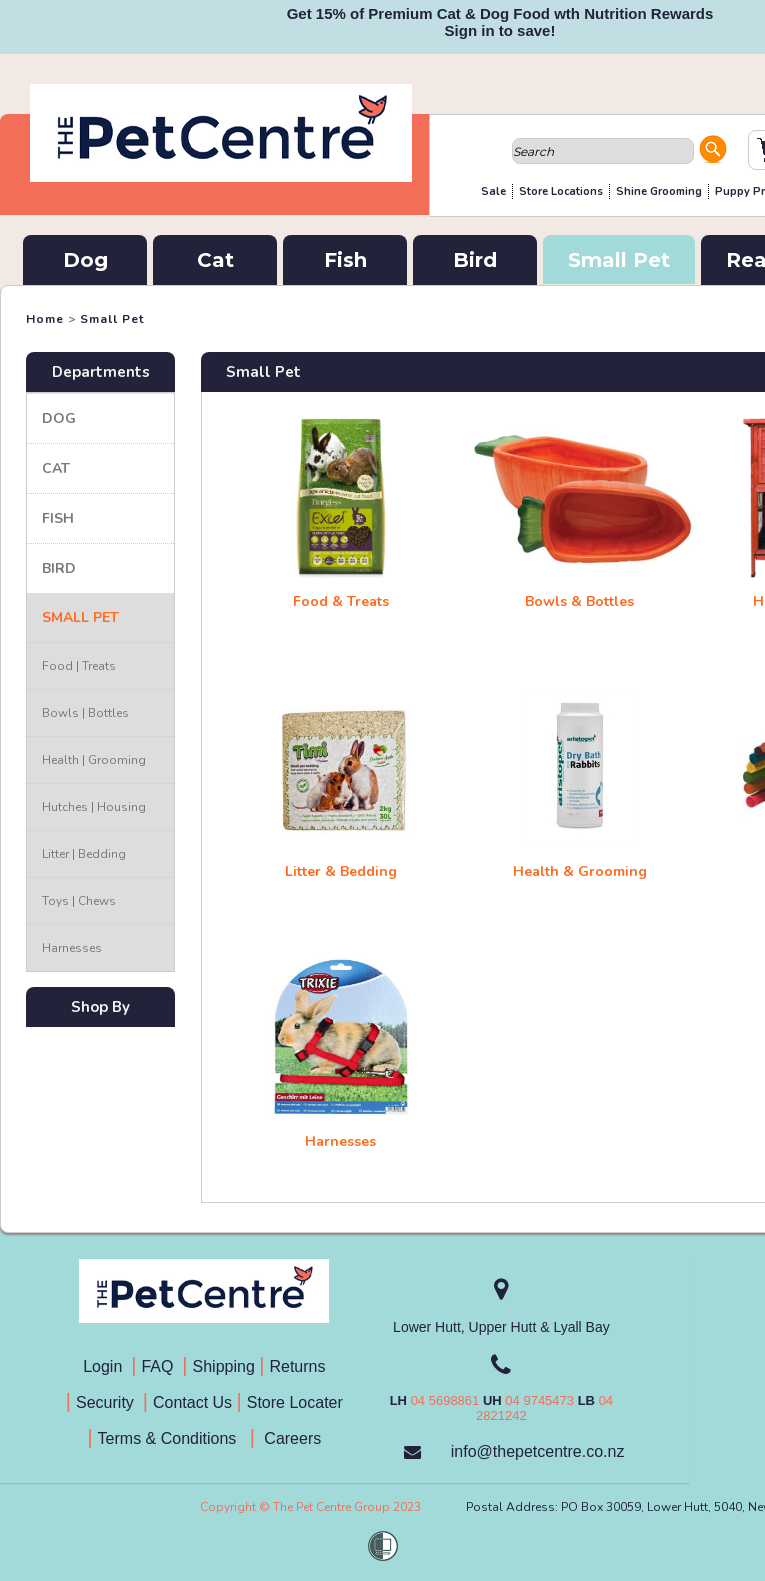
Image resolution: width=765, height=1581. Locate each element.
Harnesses (72, 948)
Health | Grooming (94, 760)
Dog (85, 260)
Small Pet (619, 260)
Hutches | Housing (94, 807)
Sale (493, 191)
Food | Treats (79, 666)
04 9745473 (539, 1400)
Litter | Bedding (84, 854)
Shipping (224, 1366)
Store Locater (295, 1402)
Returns (297, 1366)
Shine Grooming (659, 191)
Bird (475, 260)
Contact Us (195, 1402)
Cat (215, 260)
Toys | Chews (79, 901)
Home (45, 319)
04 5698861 (445, 1400)
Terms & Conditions (174, 1438)
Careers (290, 1438)
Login (107, 1366)
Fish (345, 260)
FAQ (161, 1366)
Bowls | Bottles (85, 713)
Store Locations (561, 191)
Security (107, 1402)
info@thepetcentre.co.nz (538, 1451)
